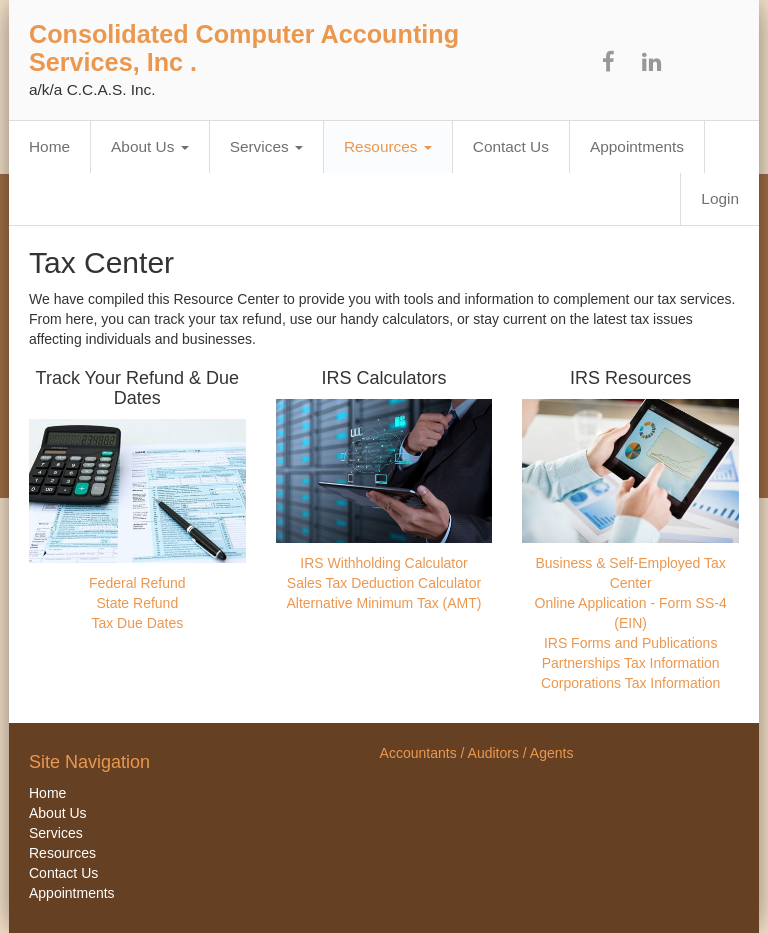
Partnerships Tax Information (631, 663)
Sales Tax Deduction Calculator (384, 583)
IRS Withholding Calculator (383, 563)
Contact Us (511, 146)
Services (266, 146)
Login (720, 198)
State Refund (137, 603)
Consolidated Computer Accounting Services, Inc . (244, 48)
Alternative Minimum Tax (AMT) (383, 603)
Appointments (637, 146)
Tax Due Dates (137, 623)
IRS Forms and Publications (631, 643)
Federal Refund (137, 583)
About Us (150, 146)
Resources (388, 146)
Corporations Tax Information (631, 683)
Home (49, 146)
